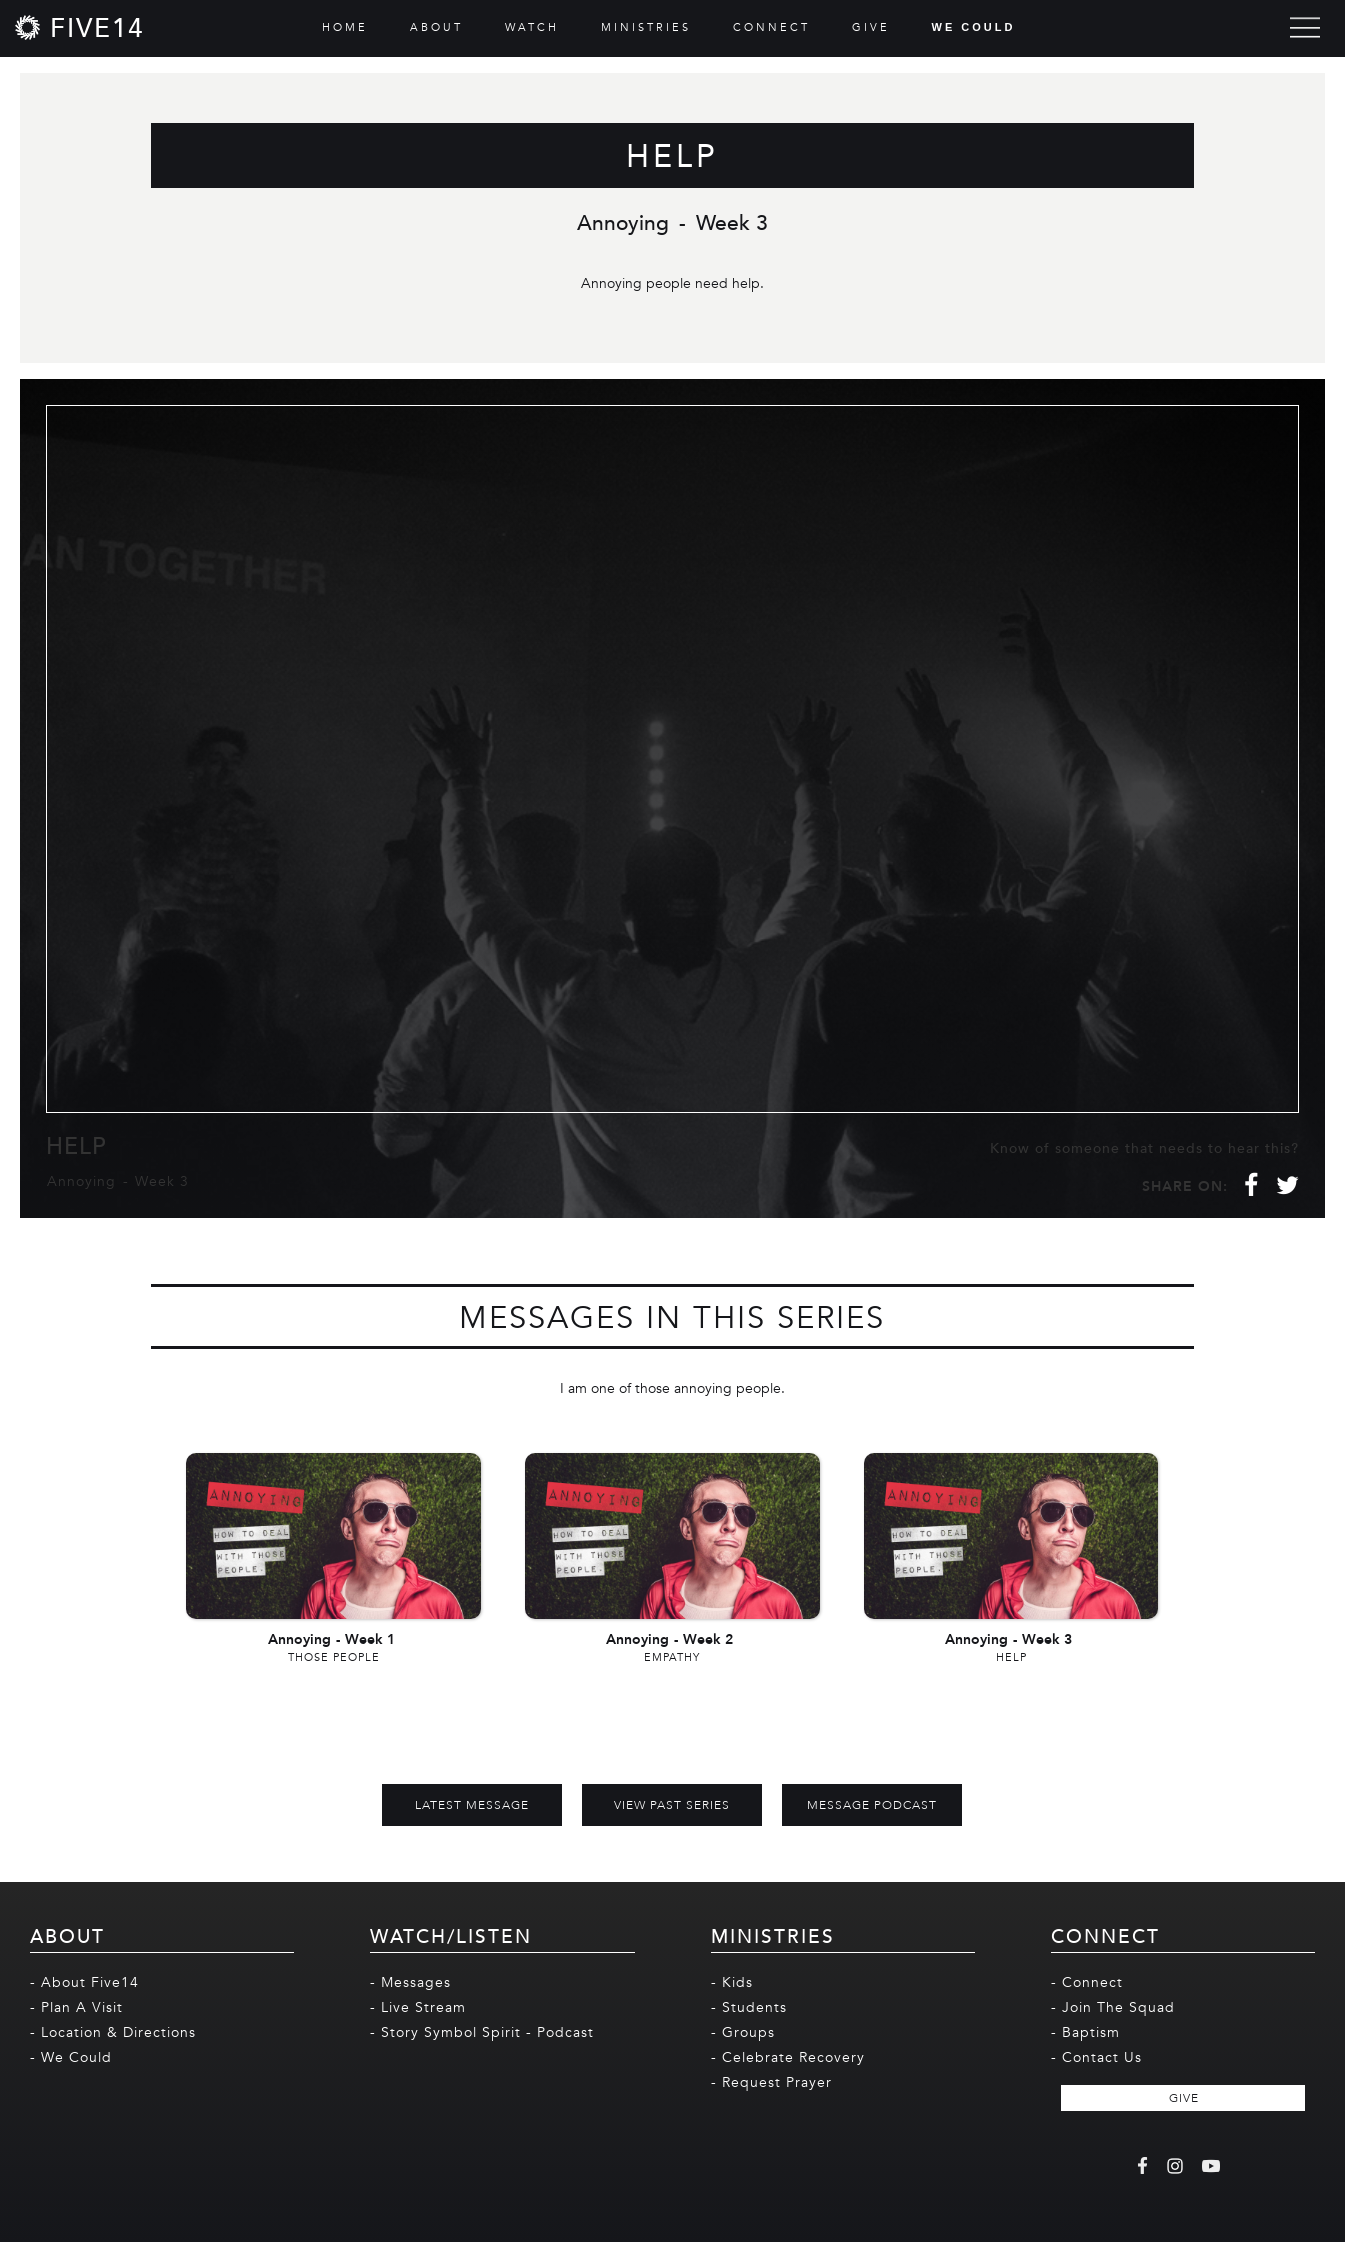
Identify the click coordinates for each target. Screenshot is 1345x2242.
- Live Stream (418, 2007)
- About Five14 (84, 1982)
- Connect (1087, 1982)
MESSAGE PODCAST (872, 1805)
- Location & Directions (113, 2032)
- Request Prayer (771, 2082)
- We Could (71, 2057)
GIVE (871, 27)
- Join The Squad (1113, 2007)
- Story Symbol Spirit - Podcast (482, 2032)
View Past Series (672, 1805)
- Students (749, 2007)
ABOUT (436, 27)
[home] (79, 27)
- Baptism (1085, 2032)
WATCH (532, 27)
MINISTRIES (646, 27)
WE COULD (974, 27)
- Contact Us (1096, 2057)
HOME (345, 27)
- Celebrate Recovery (788, 2057)
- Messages (410, 1982)
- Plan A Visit (76, 2007)
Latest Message (472, 1805)
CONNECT (771, 27)
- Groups (743, 2032)
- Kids (732, 1982)
